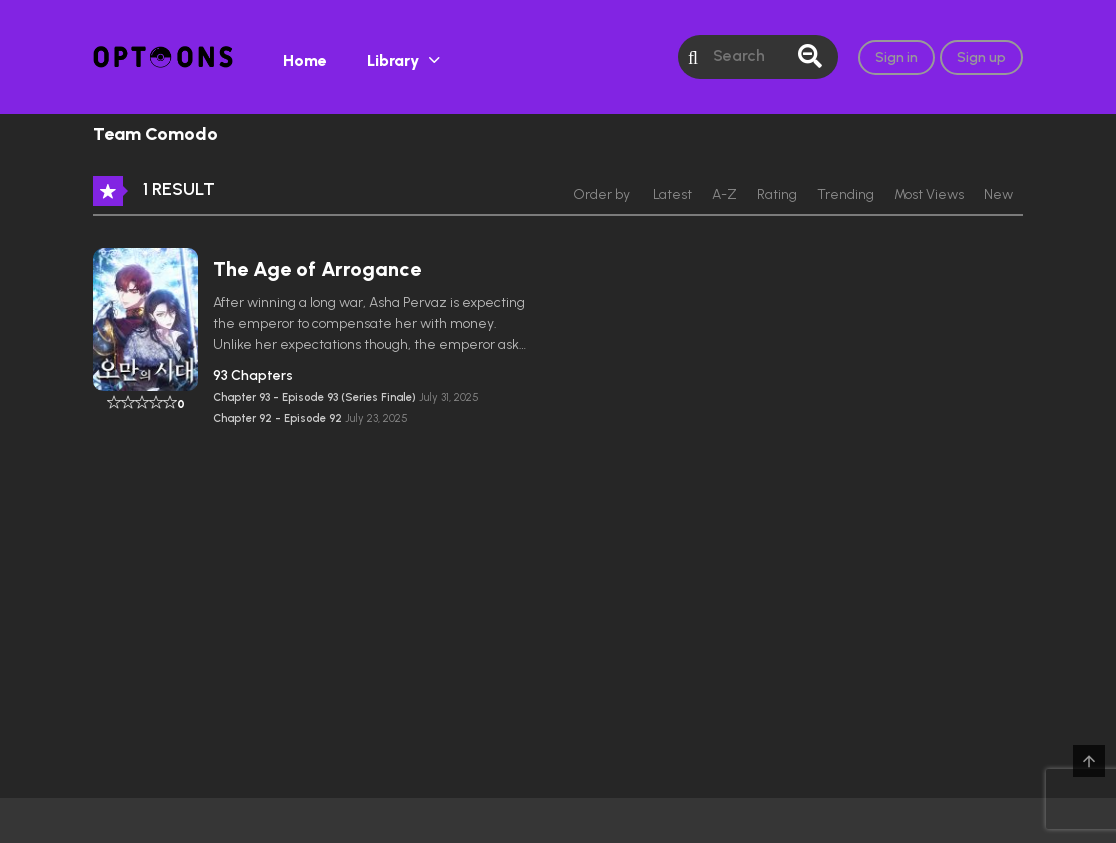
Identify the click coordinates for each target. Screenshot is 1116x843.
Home (305, 60)
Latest (672, 194)
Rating (777, 194)
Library (393, 60)
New (998, 194)
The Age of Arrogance (317, 269)
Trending (845, 194)
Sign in (896, 57)
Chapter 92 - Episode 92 (279, 418)
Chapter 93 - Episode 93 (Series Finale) (316, 397)
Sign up (981, 57)
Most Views (929, 194)
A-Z (724, 194)
